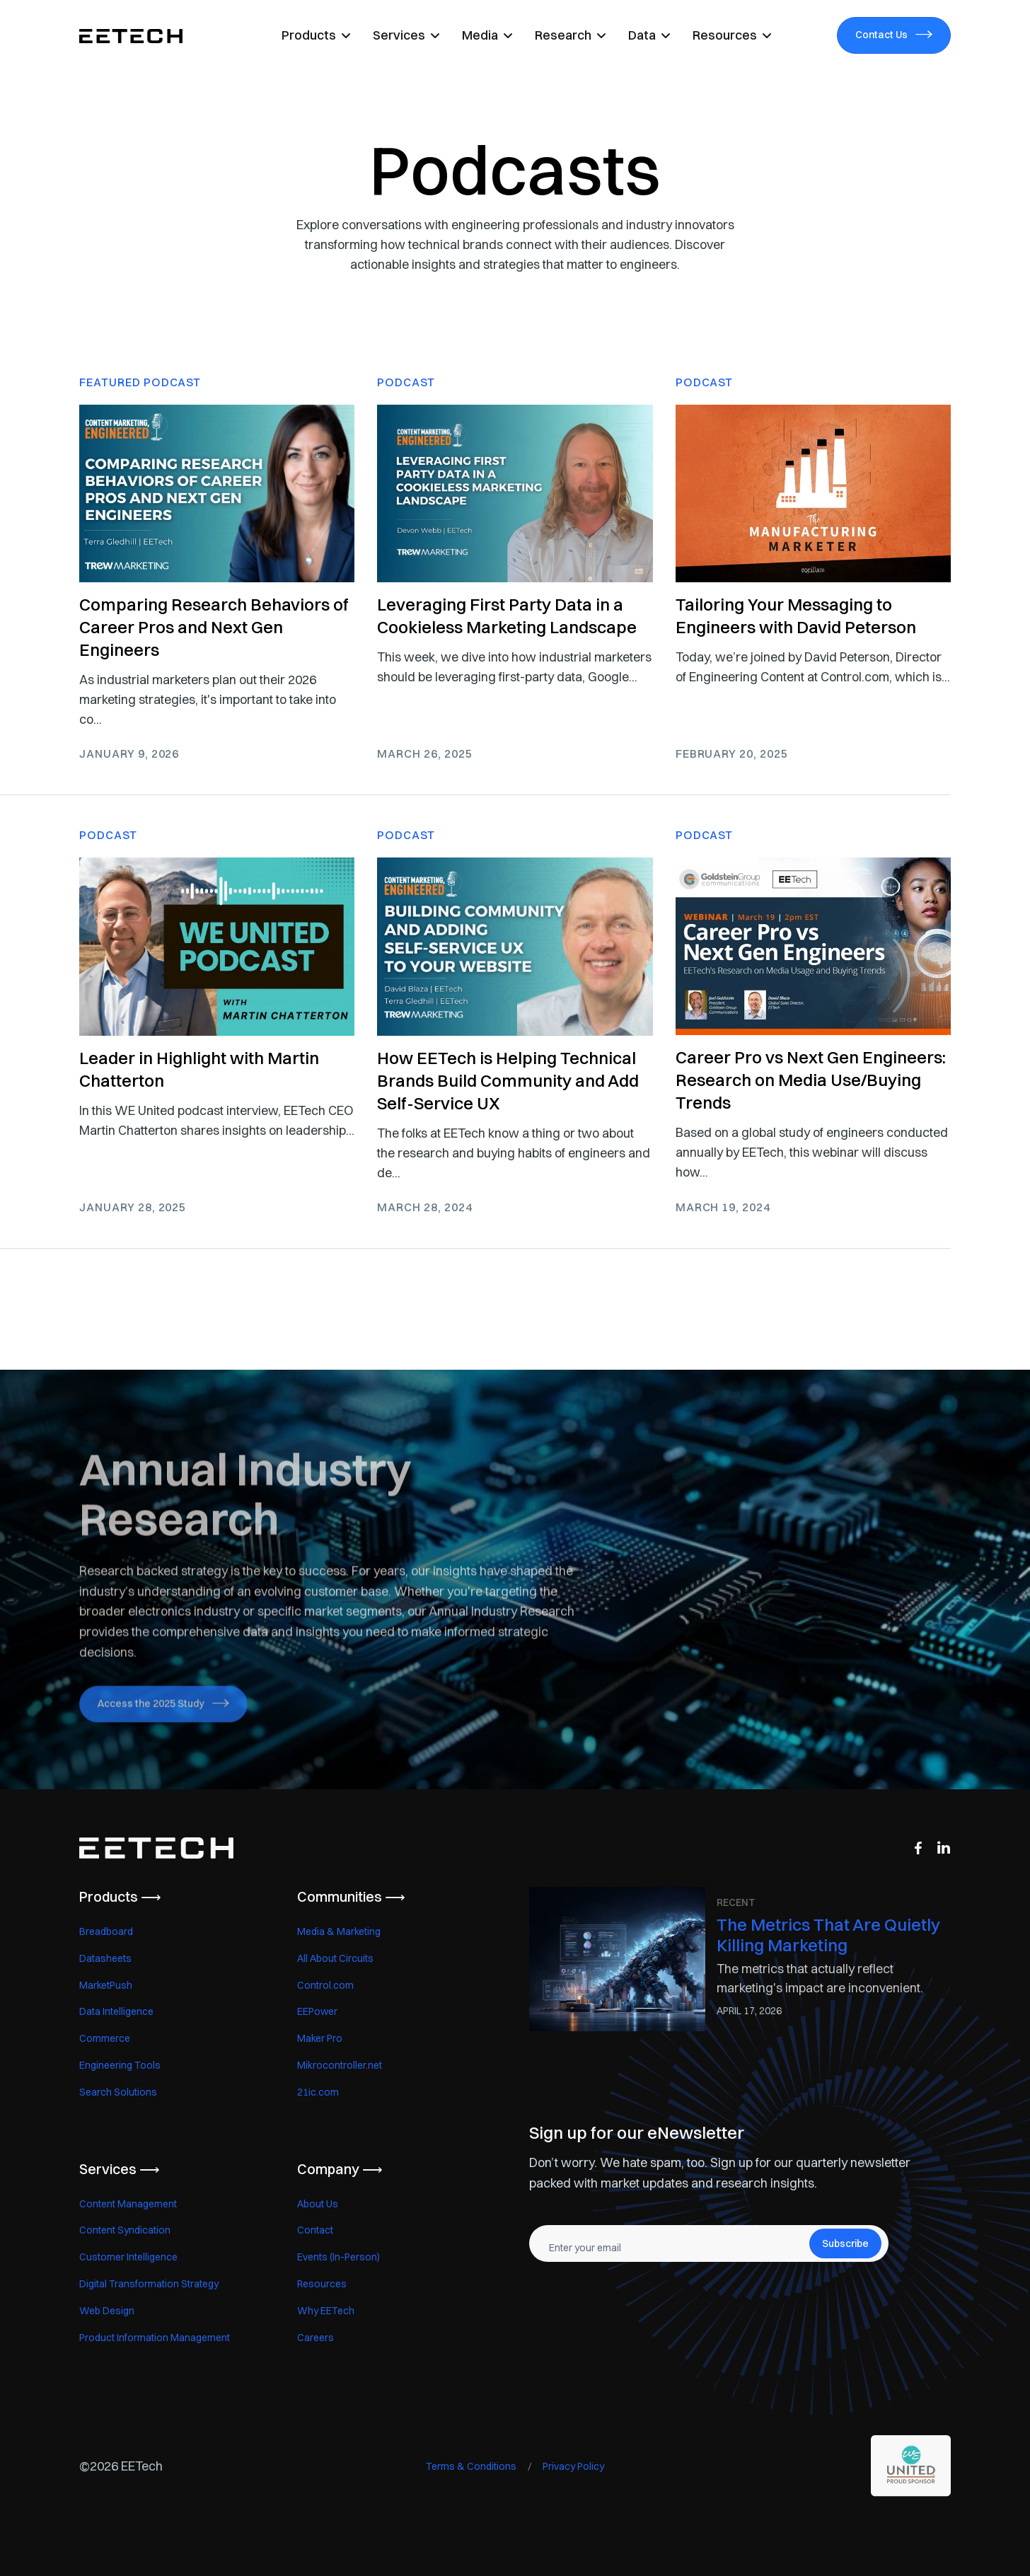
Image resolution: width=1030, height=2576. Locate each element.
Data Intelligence (116, 2011)
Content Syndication (124, 2230)
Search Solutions (118, 2092)
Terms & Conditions (471, 2466)
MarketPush (105, 1985)
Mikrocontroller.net (339, 2065)
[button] (316, 35)
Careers (315, 2337)
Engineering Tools (120, 2065)
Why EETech (325, 2310)
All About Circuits (335, 1958)
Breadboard (106, 1931)
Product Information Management (154, 2337)
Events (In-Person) (338, 2257)
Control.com (325, 1985)
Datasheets (105, 1958)
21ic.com (318, 2092)
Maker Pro (319, 2038)
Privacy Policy (573, 2466)
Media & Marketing (339, 1931)
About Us (317, 2203)
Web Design (106, 2310)
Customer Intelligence (128, 2257)
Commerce (104, 2038)
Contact (315, 2230)
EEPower (317, 2011)
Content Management (128, 2203)
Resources (322, 2283)
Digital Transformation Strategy (149, 2283)
